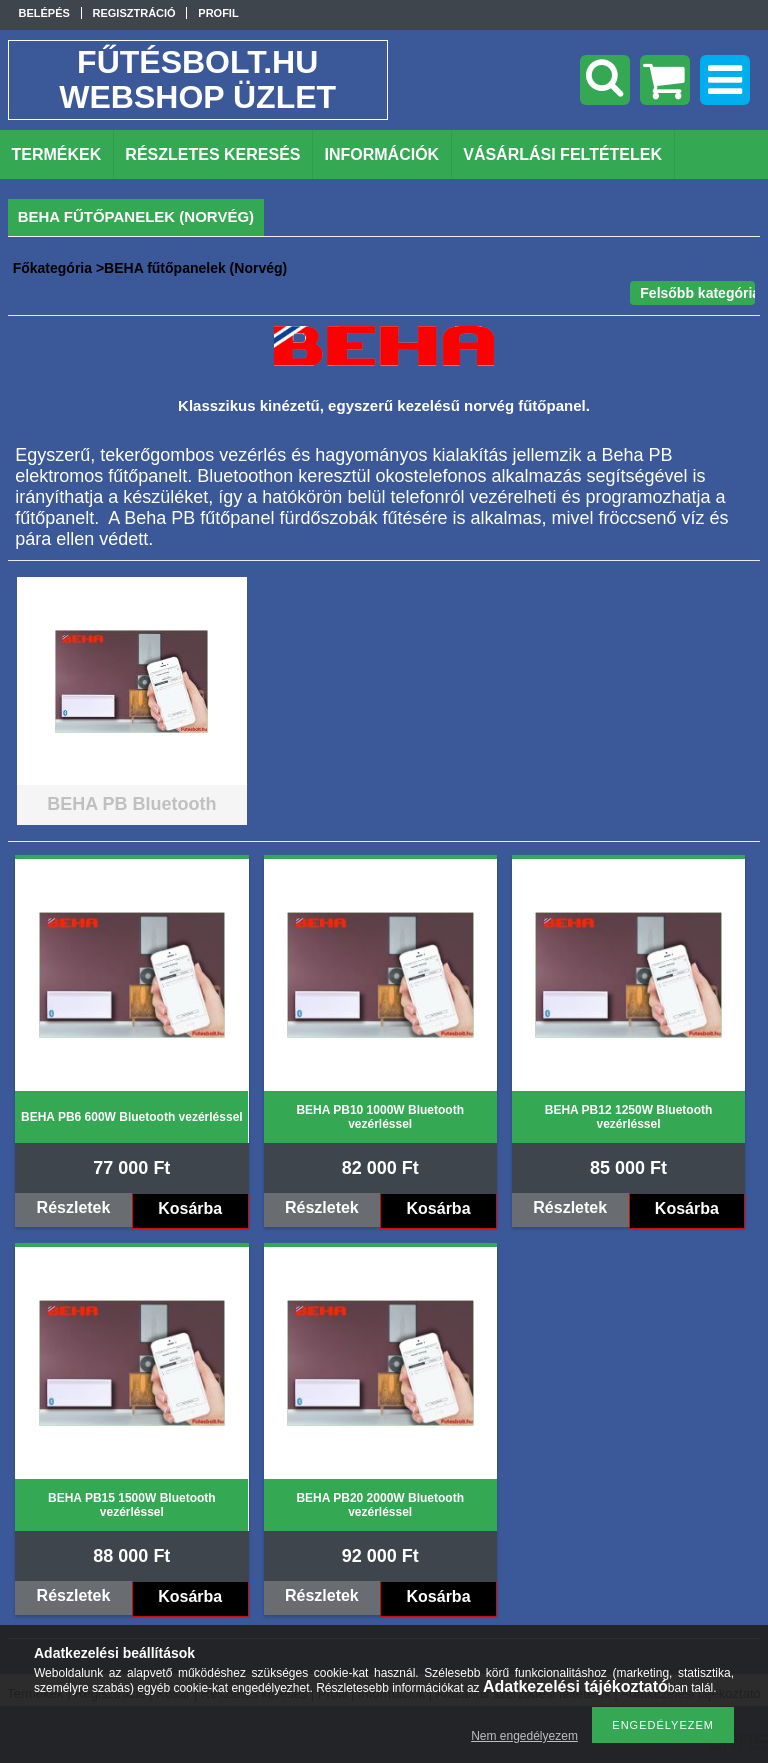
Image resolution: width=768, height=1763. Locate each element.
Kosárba (190, 1208)
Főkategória (52, 268)
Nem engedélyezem (524, 1736)
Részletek (74, 1207)
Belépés (44, 13)
